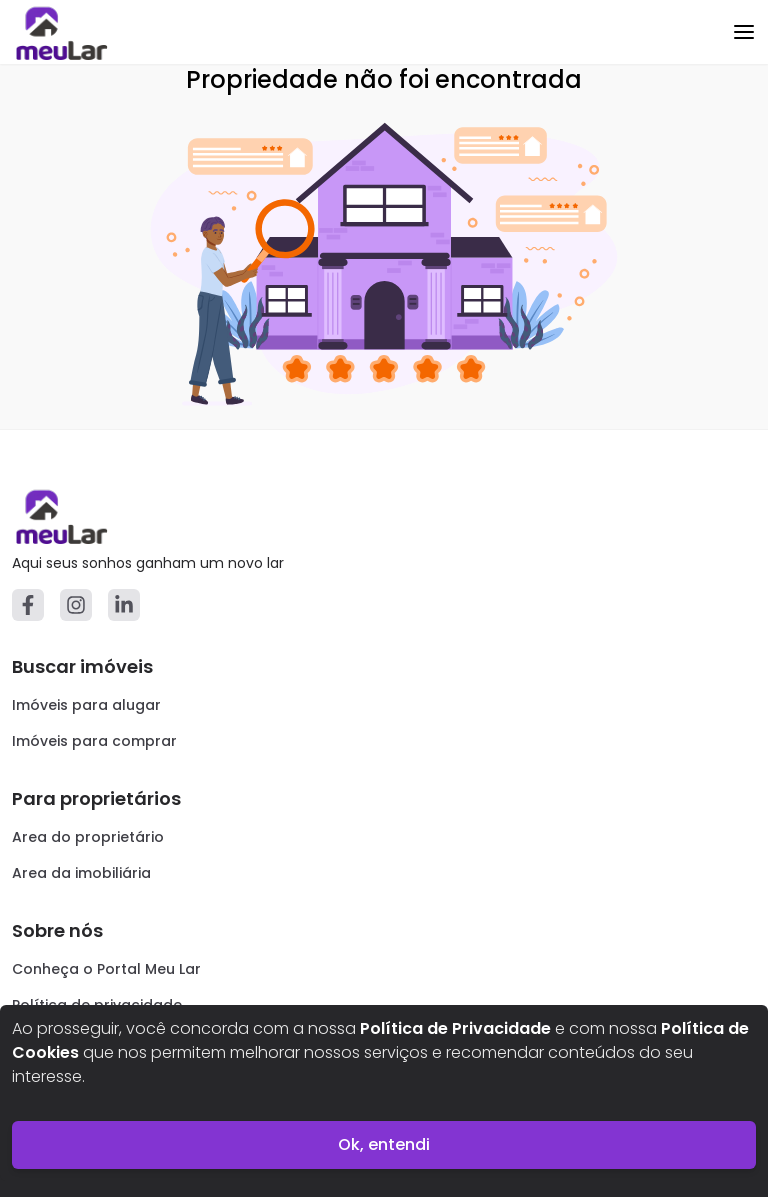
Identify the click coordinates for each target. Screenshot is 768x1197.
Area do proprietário (88, 837)
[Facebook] (28, 605)
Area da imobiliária (81, 873)
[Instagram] (76, 605)
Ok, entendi (384, 1144)
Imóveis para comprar (94, 741)
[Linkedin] (124, 605)
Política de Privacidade (455, 1028)
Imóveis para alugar (86, 705)
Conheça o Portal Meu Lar (106, 969)
